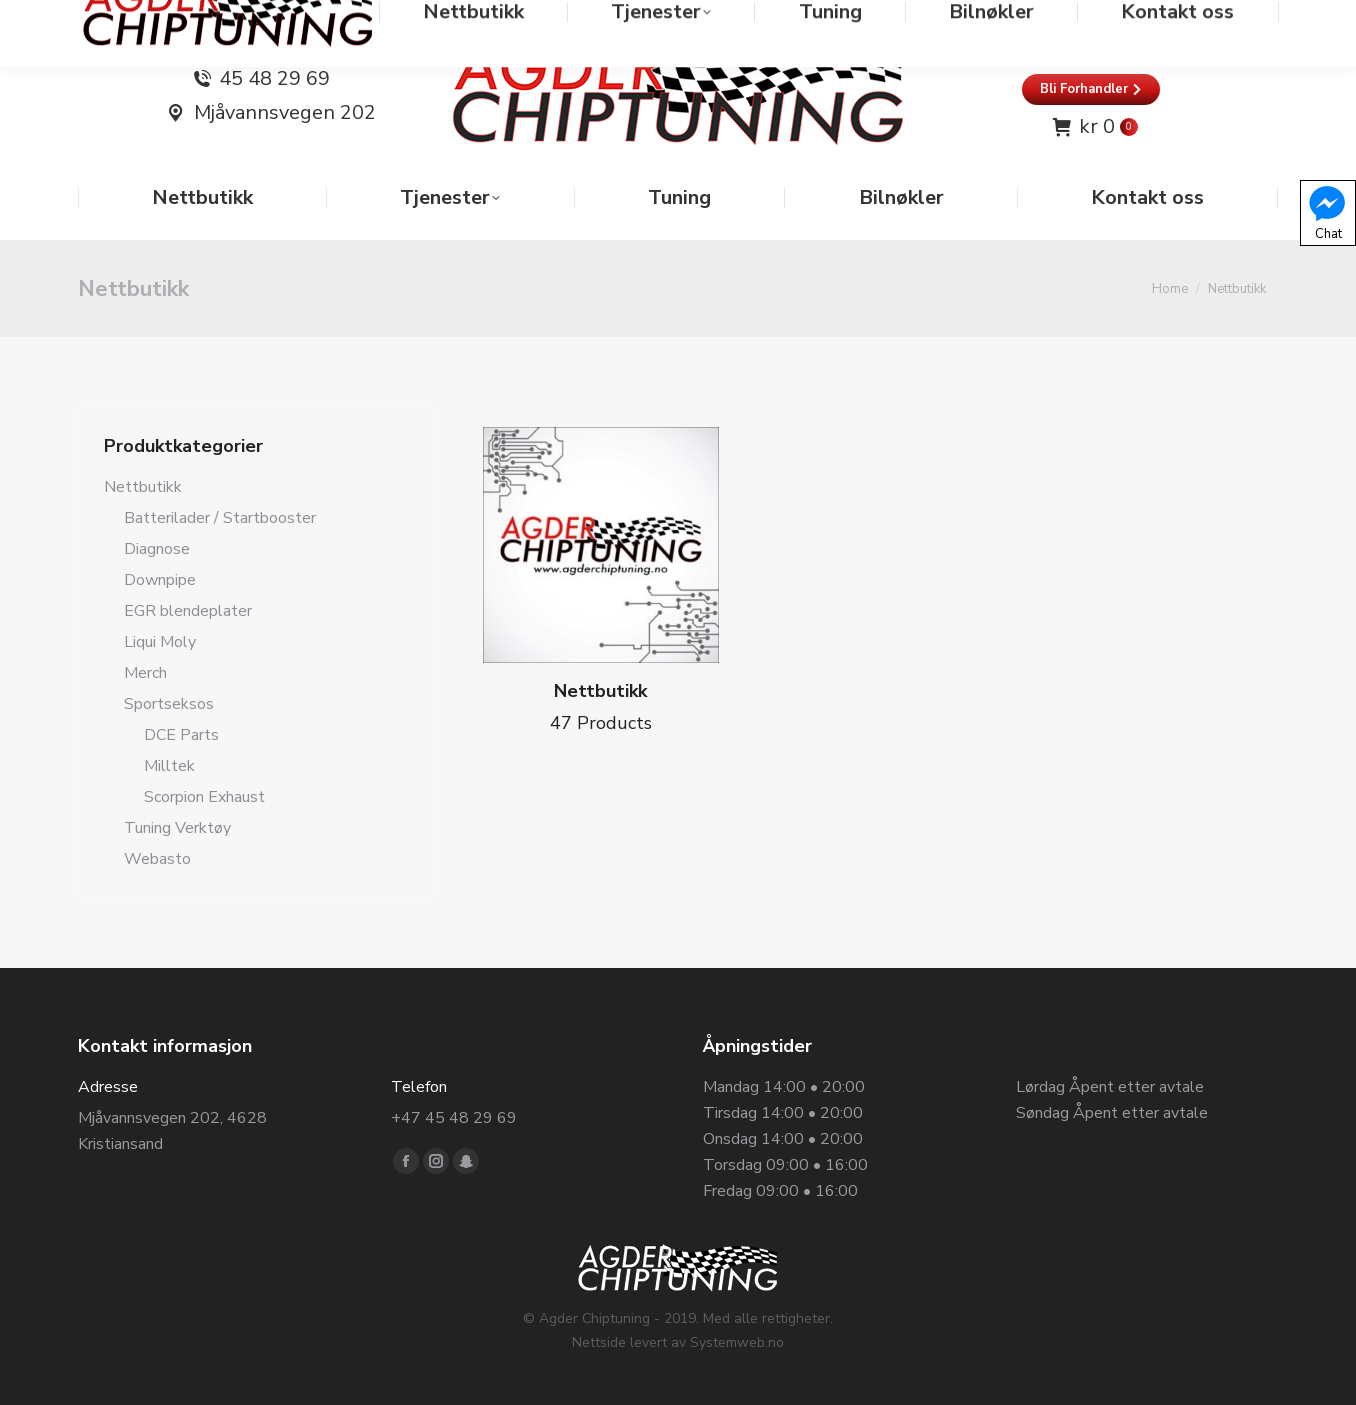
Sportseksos (169, 704)
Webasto (157, 859)
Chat (1327, 212)
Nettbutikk (143, 487)
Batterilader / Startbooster (220, 518)
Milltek (169, 766)
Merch (145, 673)
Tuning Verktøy (177, 828)
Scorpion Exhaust (204, 797)
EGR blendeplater (188, 611)
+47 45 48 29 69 (454, 1118)
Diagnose (157, 549)
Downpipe (160, 580)
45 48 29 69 (274, 79)
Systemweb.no (737, 1342)
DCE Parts (181, 735)
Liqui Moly (160, 642)
